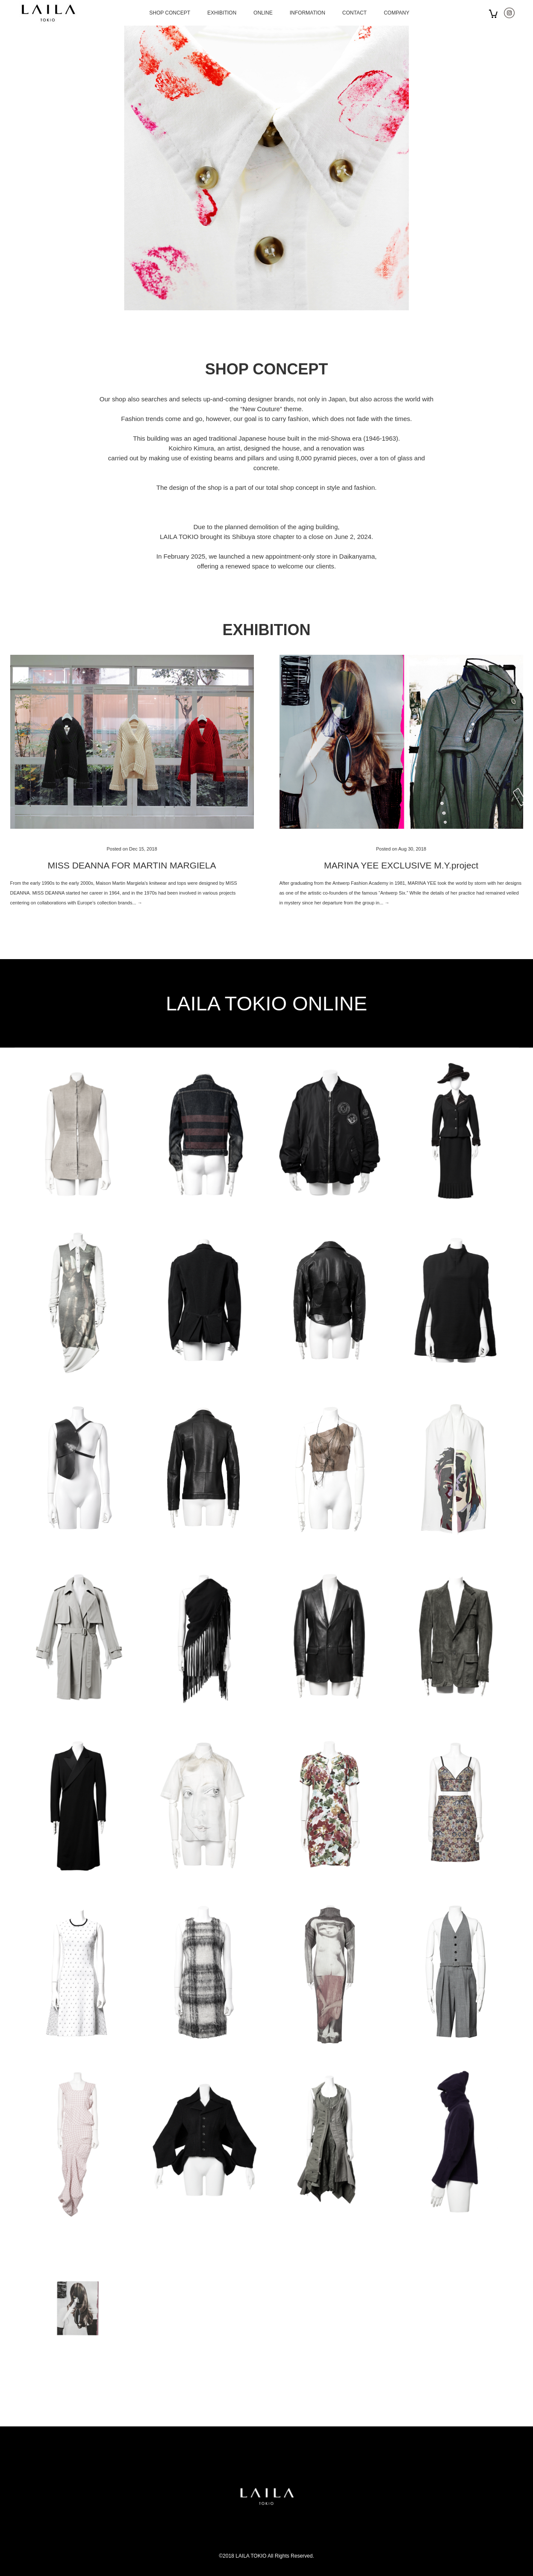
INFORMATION (307, 13)
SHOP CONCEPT (169, 13)
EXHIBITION (221, 13)
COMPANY (396, 13)
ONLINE (263, 13)
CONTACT (354, 13)
